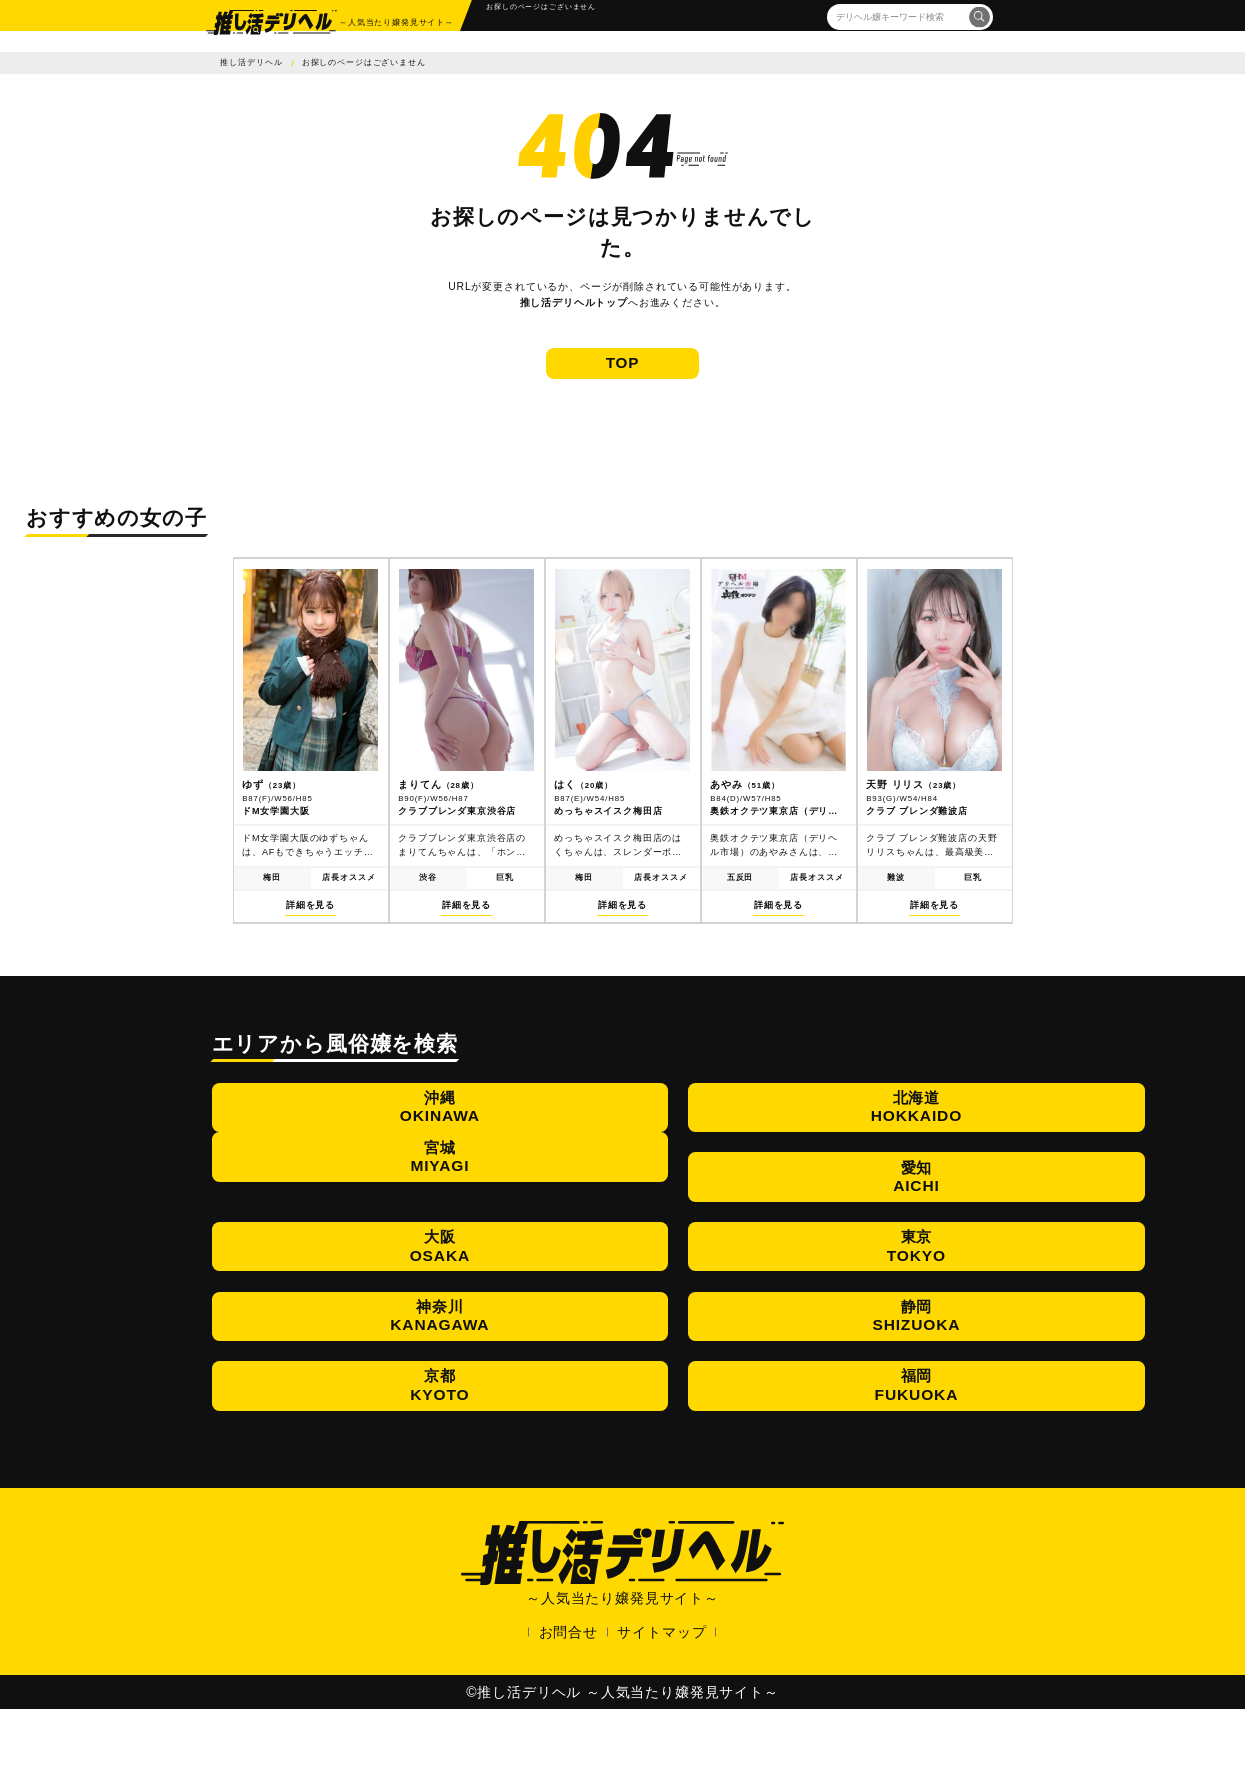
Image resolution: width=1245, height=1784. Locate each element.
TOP (622, 381)
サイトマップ (661, 1707)
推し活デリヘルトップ (574, 302)
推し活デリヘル (251, 62)
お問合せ (568, 1707)
